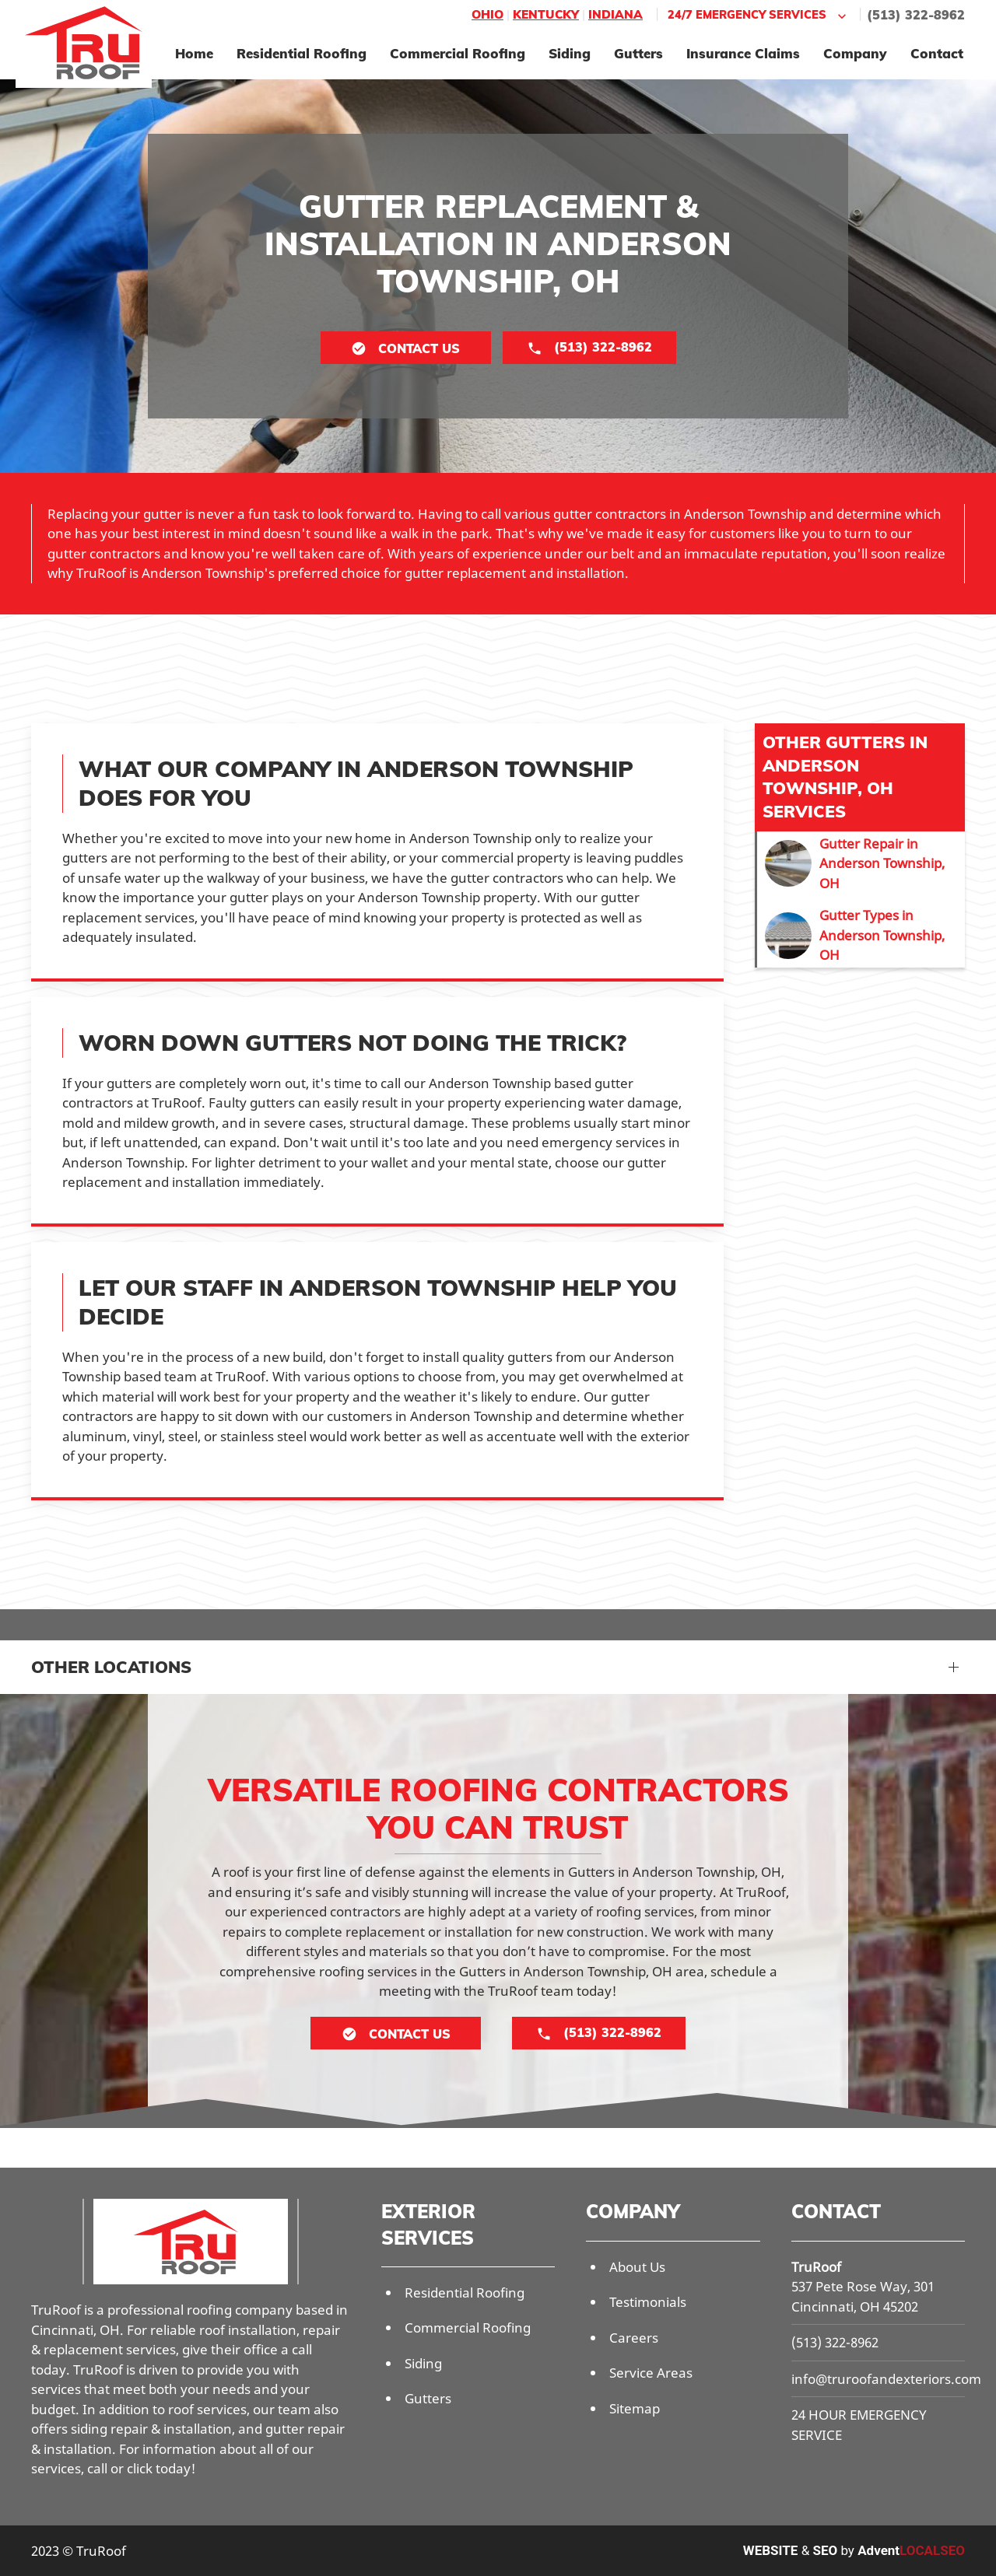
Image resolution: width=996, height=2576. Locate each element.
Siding (570, 53)
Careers (633, 2338)
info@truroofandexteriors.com (886, 2379)
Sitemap (634, 2408)
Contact (936, 53)
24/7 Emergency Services (759, 15)
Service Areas (651, 2373)
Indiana (615, 14)
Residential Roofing (301, 53)
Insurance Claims (743, 53)
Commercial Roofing (457, 53)
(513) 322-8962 (916, 15)
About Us (637, 2267)
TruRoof (816, 2267)
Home (194, 53)
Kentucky (546, 14)
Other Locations (111, 1667)
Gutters (638, 53)
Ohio (487, 14)
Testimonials (647, 2302)
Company (855, 53)
